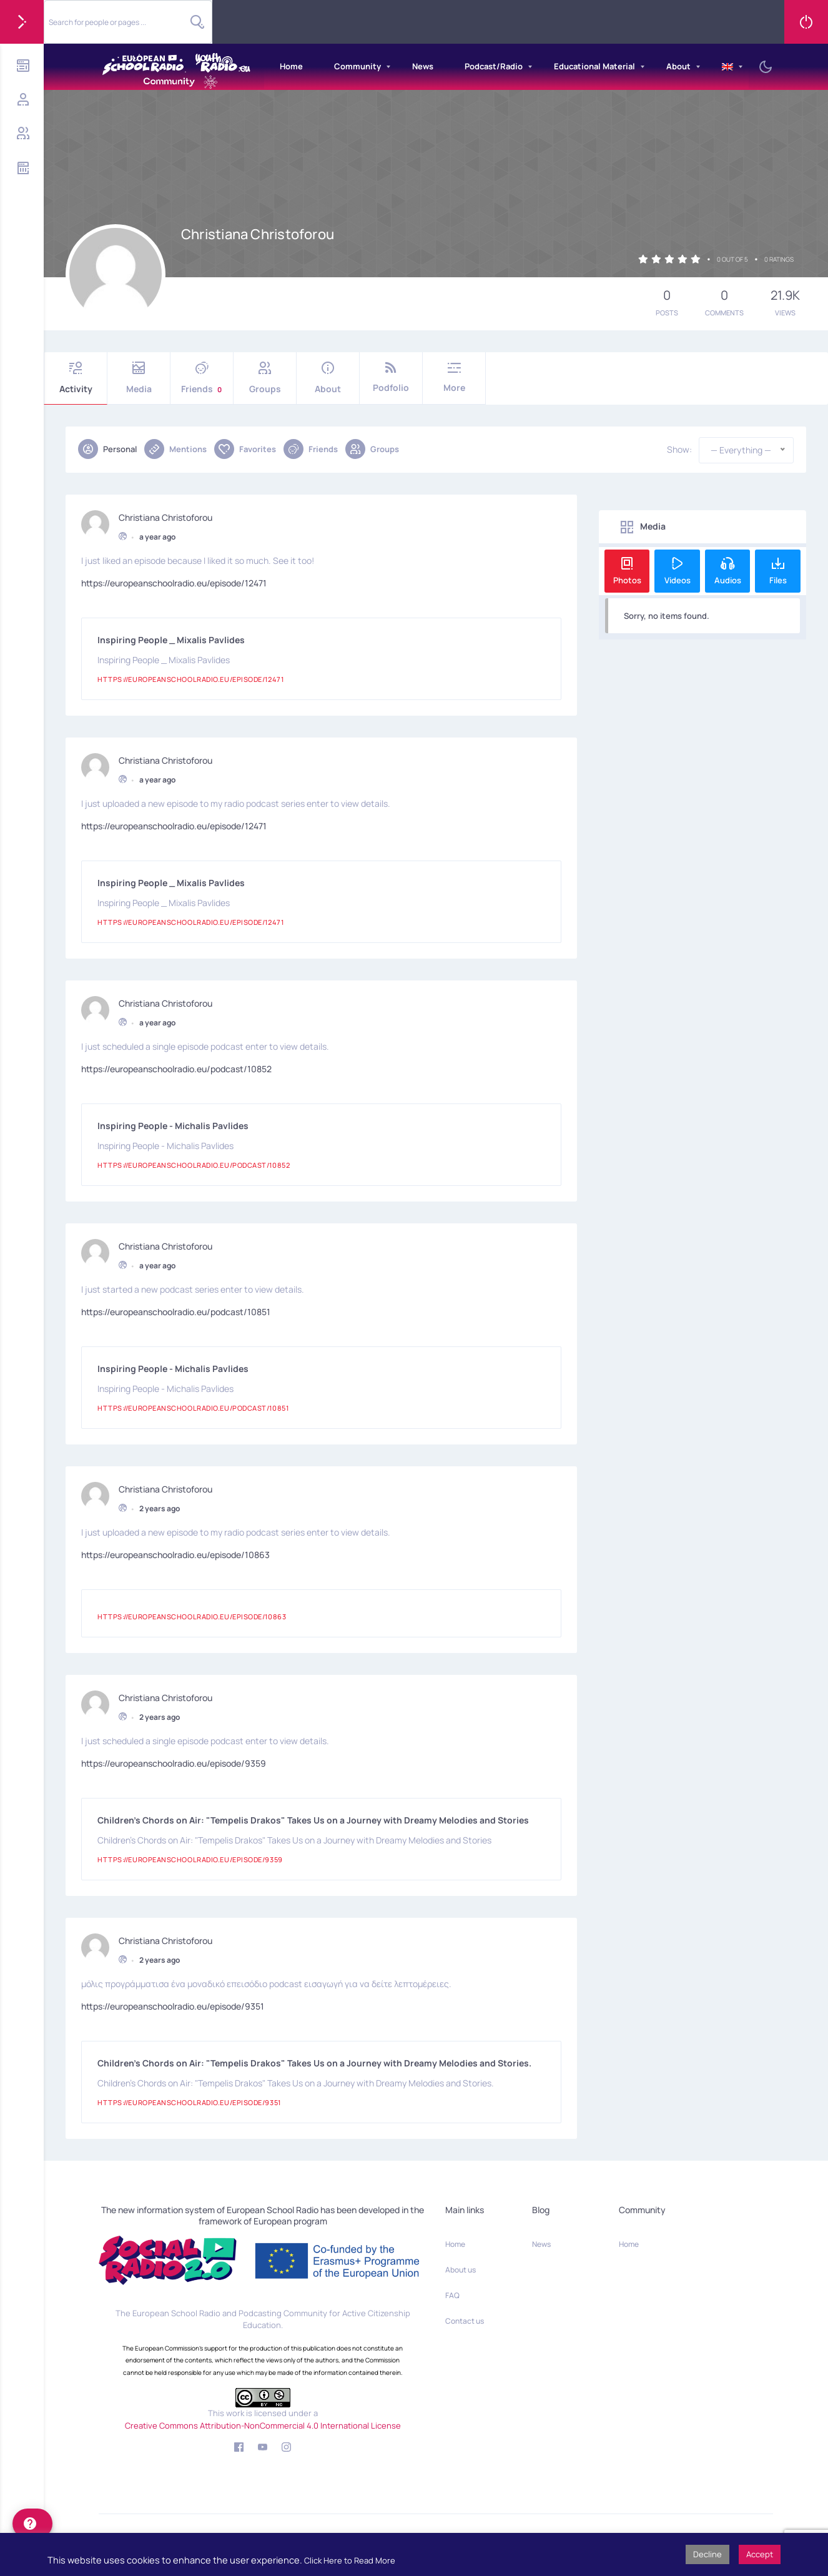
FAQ (452, 2295)
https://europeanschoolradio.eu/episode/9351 (172, 2004)
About (678, 66)
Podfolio (391, 377)
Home (291, 66)
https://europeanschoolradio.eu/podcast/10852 (176, 1067)
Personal (107, 449)
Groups (265, 378)
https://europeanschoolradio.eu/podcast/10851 (175, 1310)
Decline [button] (707, 2554)
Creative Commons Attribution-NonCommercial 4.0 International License (263, 2425)
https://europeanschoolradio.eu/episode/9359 (173, 1761)
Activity (76, 378)
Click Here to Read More (349, 2560)
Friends (202, 378)
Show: (679, 450)
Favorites (245, 449)
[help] (32, 2524)
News (422, 66)
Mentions (175, 449)
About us (460, 2269)
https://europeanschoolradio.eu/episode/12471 (174, 581)
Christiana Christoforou (165, 515)
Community (357, 66)
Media (139, 378)
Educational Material (594, 66)
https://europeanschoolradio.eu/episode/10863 (175, 1553)
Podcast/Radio (494, 66)
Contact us (464, 2321)
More (454, 377)
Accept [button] (759, 2554)
